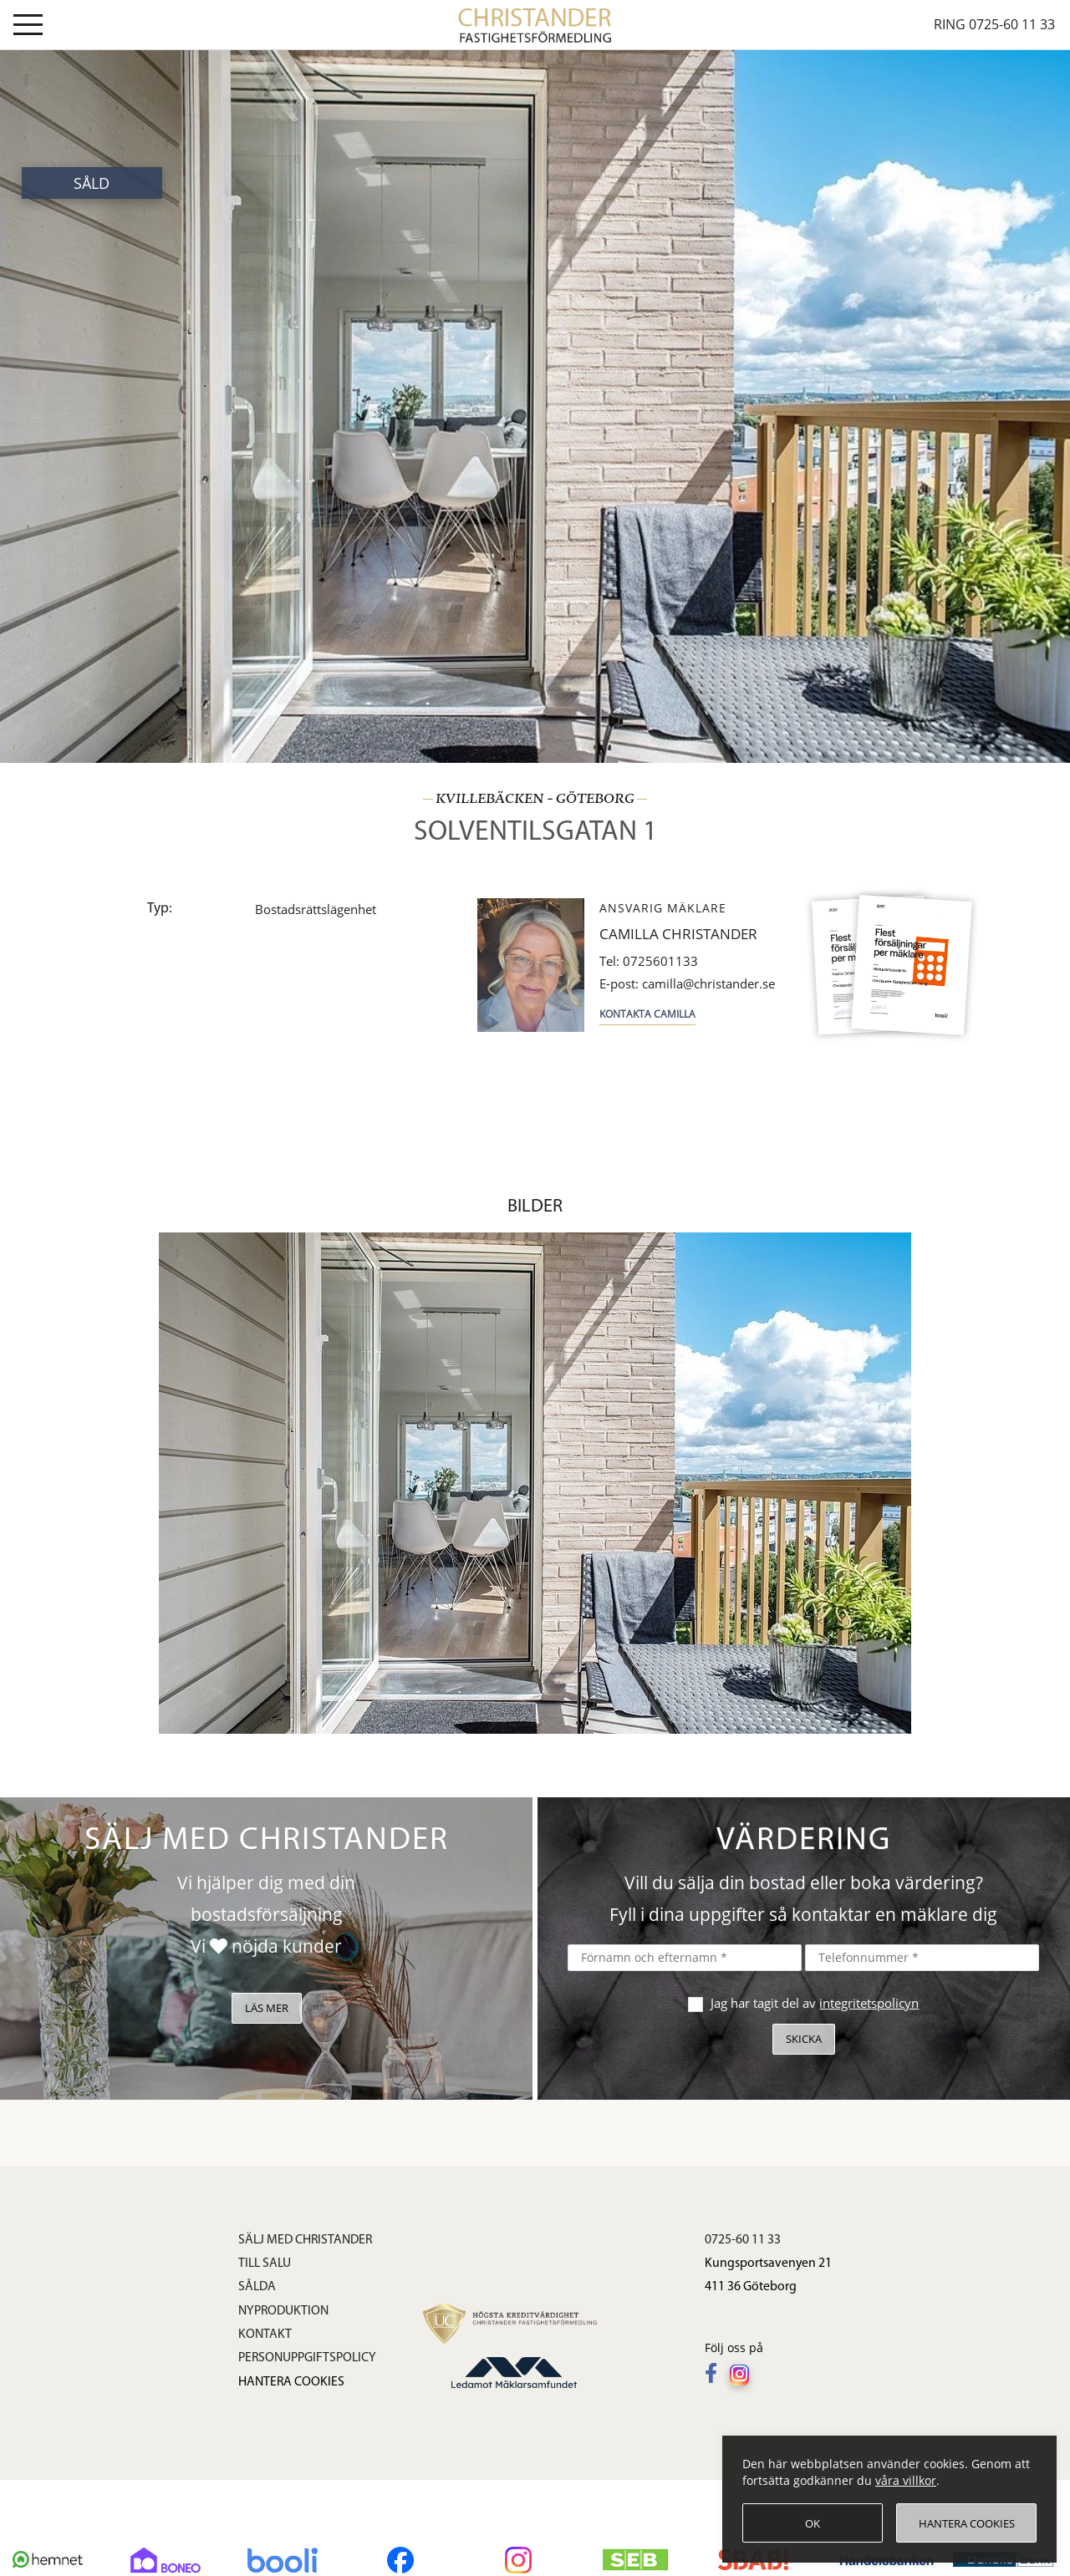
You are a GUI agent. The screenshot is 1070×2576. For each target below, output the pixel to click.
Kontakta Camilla (647, 1014)
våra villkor (905, 2480)
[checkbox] (693, 2002)
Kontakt (265, 2334)
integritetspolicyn (869, 2002)
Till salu (264, 2263)
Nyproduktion (283, 2311)
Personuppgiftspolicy (307, 2358)
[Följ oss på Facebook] (715, 2375)
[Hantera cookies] (966, 2523)
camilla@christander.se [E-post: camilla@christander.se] (687, 984)
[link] (535, 23)
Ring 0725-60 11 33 (994, 24)
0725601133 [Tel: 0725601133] (648, 961)
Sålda (257, 2287)
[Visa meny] (28, 28)
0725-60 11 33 (743, 2240)
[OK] (812, 2523)
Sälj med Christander (305, 2240)
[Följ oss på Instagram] (743, 2375)
